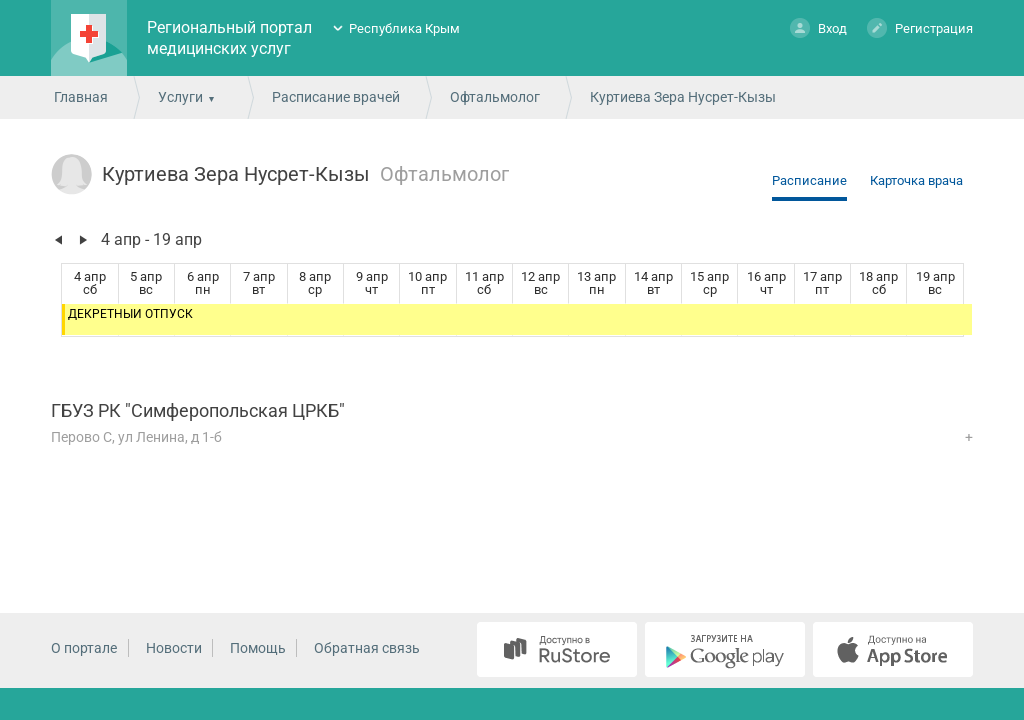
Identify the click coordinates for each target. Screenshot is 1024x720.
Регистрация (920, 27)
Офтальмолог (495, 97)
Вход (818, 27)
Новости (174, 648)
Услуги (180, 97)
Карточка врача (916, 180)
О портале (84, 648)
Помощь (258, 648)
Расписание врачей (336, 97)
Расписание (809, 180)
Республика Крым (404, 28)
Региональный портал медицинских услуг (229, 38)
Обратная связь (367, 648)
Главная (81, 97)
